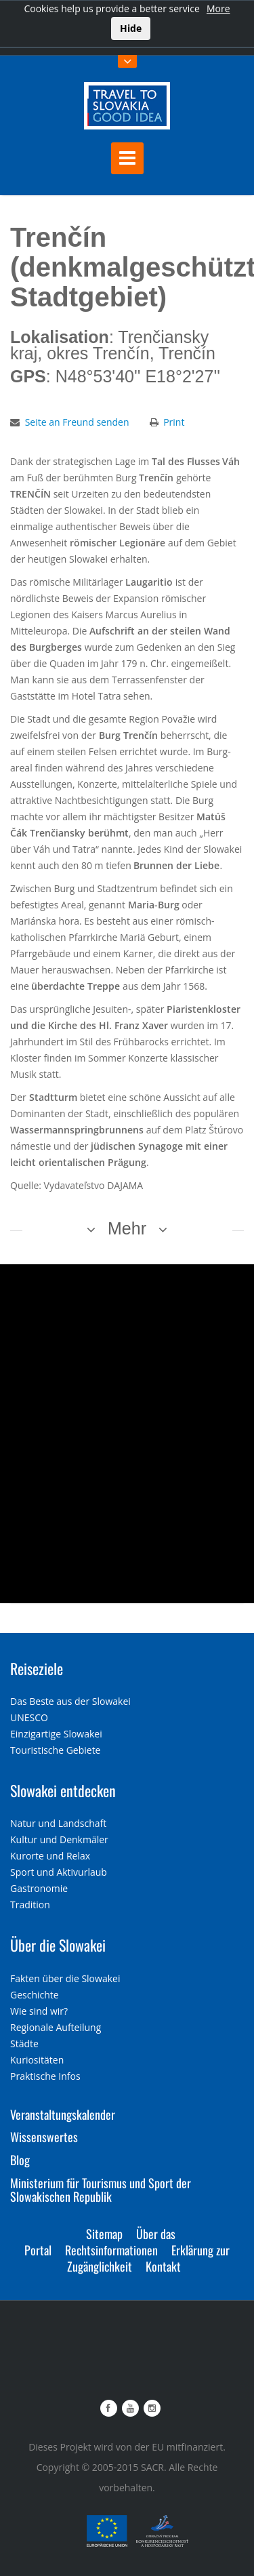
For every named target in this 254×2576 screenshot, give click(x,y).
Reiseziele (36, 1668)
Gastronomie (39, 1888)
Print (173, 422)
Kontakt (163, 2266)
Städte (24, 2043)
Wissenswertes (44, 2137)
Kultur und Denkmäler (59, 1839)
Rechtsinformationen (111, 2250)
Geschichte (34, 1994)
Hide (131, 28)
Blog (20, 2160)
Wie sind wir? (39, 2011)
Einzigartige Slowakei (56, 1733)
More (218, 8)
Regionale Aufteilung (55, 2027)
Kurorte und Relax (50, 1855)
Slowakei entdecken (63, 1790)
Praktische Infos (45, 2076)
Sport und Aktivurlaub (58, 1872)
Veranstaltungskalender (62, 2114)
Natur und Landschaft (58, 1823)
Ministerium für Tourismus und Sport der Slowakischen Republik (100, 2189)
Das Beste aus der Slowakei (70, 1701)
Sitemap (104, 2233)
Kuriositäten (37, 2059)
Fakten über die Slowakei (65, 1978)
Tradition (30, 1904)
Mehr (127, 1228)
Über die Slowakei (58, 1945)
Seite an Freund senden (77, 422)
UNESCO (29, 1717)
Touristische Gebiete (55, 1750)
